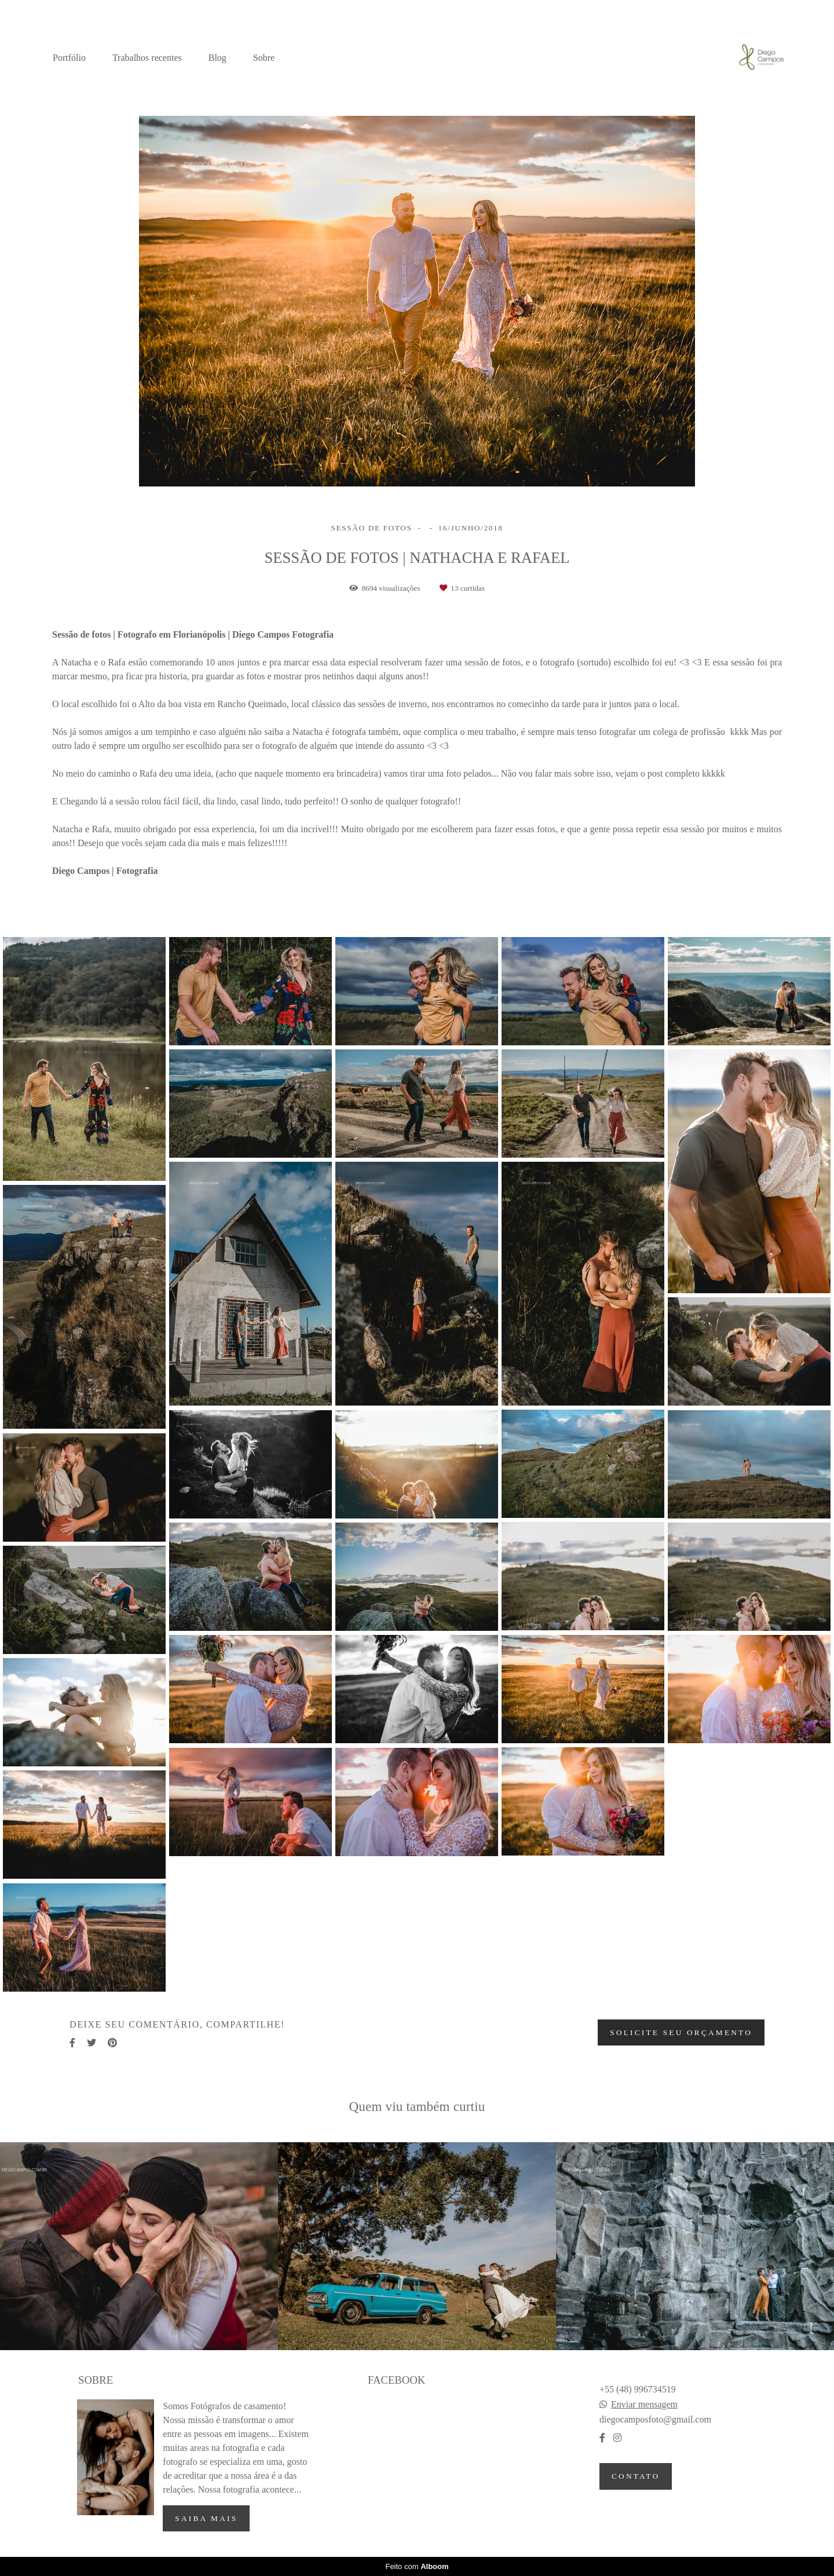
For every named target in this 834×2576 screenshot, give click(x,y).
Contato (636, 2476)
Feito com (416, 2566)
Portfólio (69, 58)
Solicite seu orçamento (681, 2032)
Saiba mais (206, 2518)
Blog (217, 58)
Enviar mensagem (644, 2404)
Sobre (264, 58)
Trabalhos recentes (147, 58)
